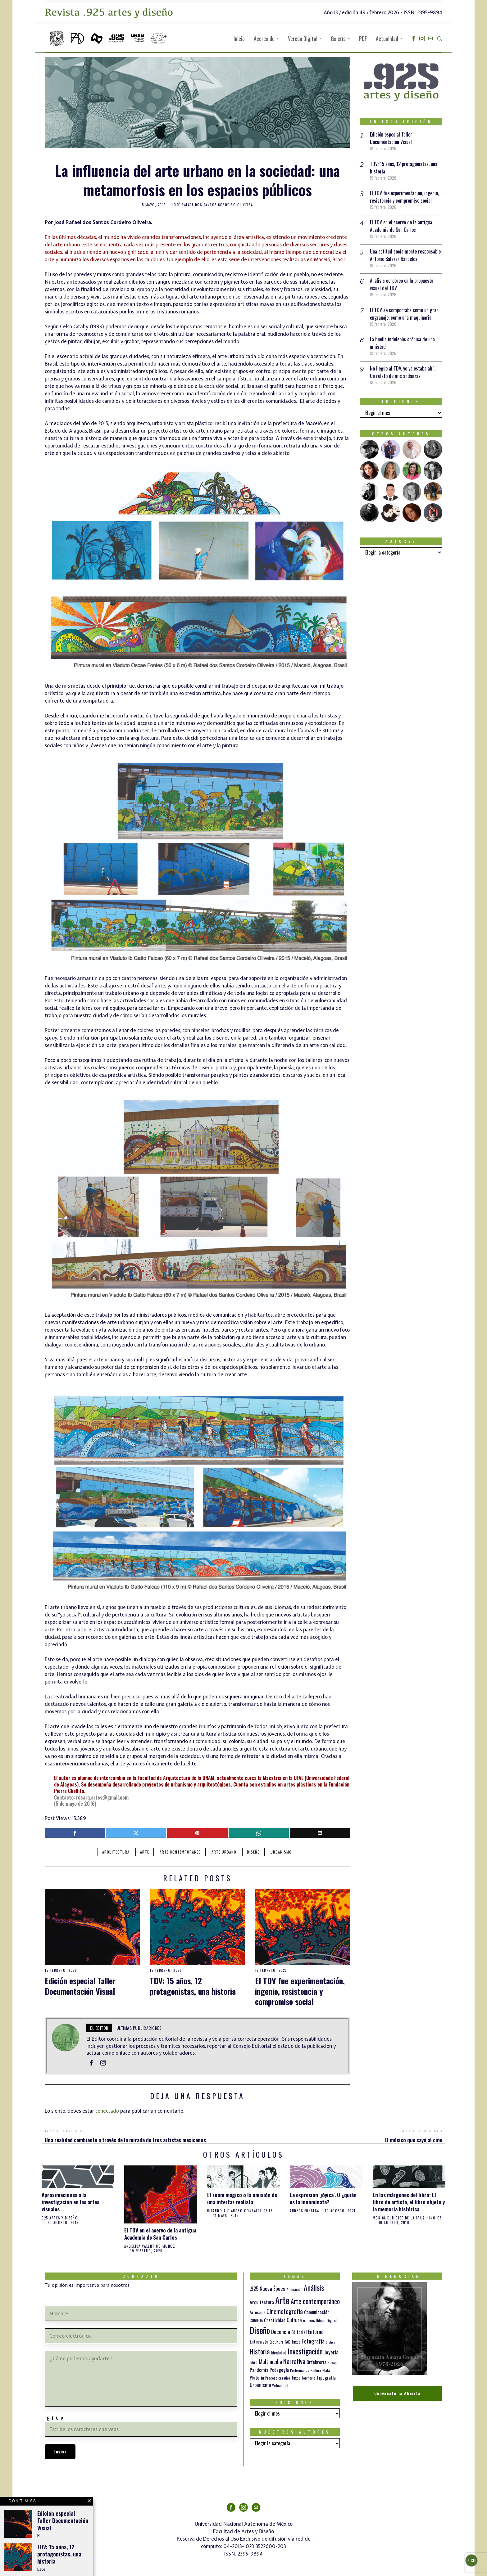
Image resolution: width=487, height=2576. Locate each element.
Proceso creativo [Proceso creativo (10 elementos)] (277, 2378)
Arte (144, 1851)
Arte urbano (224, 1851)
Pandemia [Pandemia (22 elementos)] (259, 2369)
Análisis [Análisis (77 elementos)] (314, 2287)
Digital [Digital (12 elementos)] (332, 2320)
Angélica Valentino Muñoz (149, 2246)
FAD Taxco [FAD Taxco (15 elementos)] (292, 2342)
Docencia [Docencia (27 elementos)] (280, 2331)
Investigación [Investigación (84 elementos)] (305, 2351)
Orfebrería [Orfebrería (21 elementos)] (316, 2361)
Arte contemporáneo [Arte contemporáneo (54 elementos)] (315, 2301)
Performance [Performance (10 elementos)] (299, 2370)
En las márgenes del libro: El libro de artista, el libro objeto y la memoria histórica (409, 2202)
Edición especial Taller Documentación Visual (80, 1986)
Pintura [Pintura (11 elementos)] (316, 2370)
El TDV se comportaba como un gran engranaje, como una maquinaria (404, 313)
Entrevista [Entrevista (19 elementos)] (259, 2341)
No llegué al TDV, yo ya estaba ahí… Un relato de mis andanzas (403, 372)
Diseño (253, 1851)
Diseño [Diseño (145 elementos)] (260, 2330)
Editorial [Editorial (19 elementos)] (299, 2331)
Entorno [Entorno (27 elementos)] (316, 2331)
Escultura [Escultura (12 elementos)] (277, 2342)
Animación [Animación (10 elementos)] (295, 2289)
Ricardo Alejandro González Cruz (240, 2211)
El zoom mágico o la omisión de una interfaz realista (242, 2198)
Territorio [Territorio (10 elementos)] (308, 2378)
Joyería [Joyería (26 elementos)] (331, 2352)
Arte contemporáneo (180, 1851)
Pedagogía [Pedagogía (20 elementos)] (279, 2369)
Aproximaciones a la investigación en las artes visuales (70, 2202)
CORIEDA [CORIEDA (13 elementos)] (256, 2320)
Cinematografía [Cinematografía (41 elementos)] (284, 2311)
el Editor (99, 2028)
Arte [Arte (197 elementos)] (282, 2300)
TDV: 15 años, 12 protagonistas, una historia (193, 1986)
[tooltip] (413, 38)
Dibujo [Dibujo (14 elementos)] (320, 2320)
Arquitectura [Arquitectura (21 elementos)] (262, 2301)
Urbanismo (281, 1851)
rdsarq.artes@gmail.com (102, 1797)
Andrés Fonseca (304, 2211)
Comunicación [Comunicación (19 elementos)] (317, 2312)
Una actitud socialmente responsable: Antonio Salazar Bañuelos (406, 255)
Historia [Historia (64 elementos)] (260, 2351)
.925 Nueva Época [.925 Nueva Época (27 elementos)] (267, 2288)
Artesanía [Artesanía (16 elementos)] (257, 2312)
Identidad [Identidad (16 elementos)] (278, 2352)
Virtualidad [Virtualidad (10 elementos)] (280, 2385)
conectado (107, 2110)
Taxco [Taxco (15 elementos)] (295, 2378)
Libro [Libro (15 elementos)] (253, 2362)
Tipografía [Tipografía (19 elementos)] (326, 2377)
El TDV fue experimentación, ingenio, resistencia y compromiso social (300, 1991)
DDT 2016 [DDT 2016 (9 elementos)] (309, 2320)
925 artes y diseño (60, 2218)
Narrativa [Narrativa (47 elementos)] (294, 2361)
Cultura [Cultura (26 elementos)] (294, 2320)
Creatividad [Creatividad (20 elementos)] (274, 2320)
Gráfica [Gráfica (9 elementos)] (330, 2342)
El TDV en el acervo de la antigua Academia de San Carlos (401, 225)
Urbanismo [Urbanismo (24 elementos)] (260, 2385)
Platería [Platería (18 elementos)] (257, 2377)
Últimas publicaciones (139, 2028)
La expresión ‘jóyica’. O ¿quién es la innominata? (323, 2198)
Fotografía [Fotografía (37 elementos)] (313, 2340)
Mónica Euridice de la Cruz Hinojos (407, 2218)
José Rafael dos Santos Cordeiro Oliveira (212, 204)
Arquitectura (116, 1851)
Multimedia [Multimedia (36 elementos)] (270, 2361)
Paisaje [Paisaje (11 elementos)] (333, 2362)
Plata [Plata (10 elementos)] (326, 2370)
